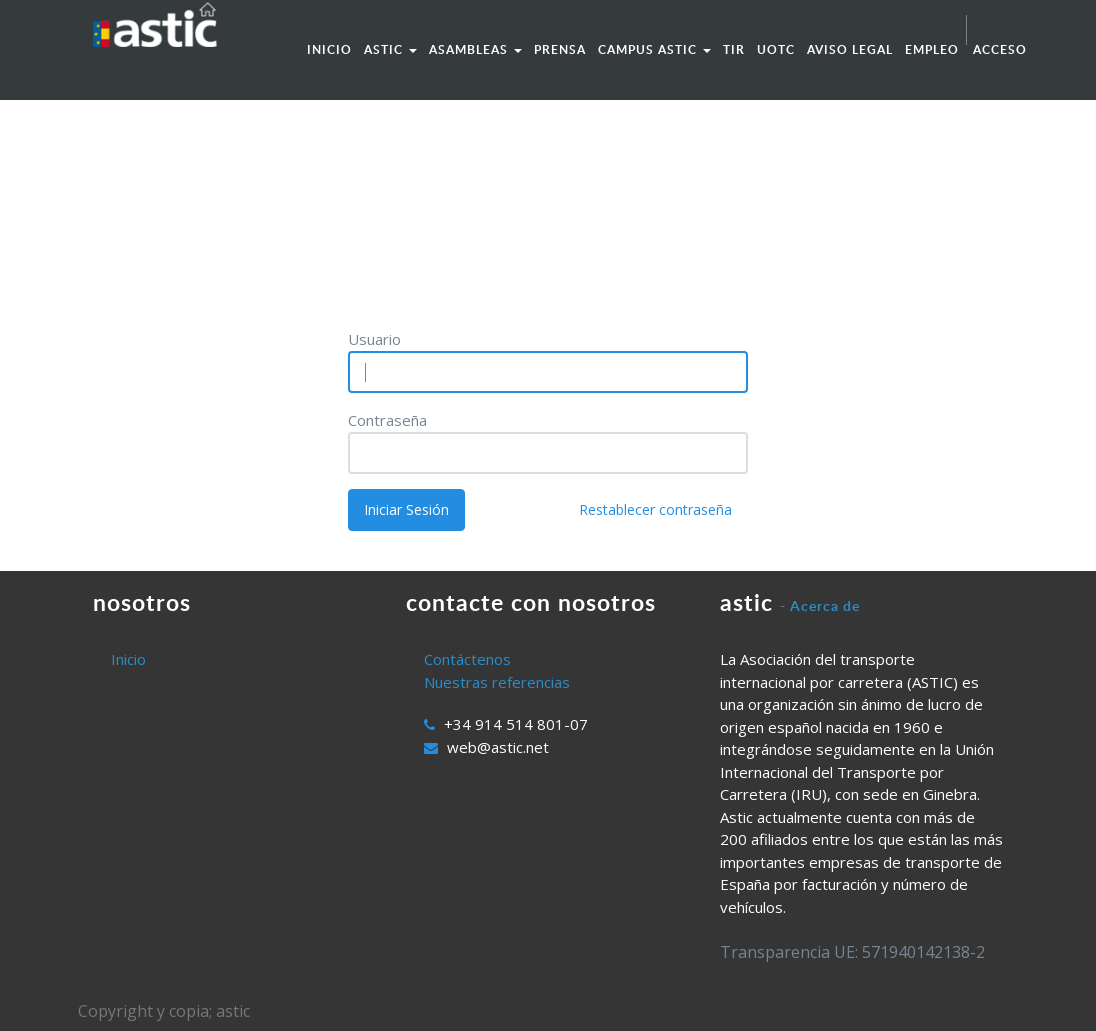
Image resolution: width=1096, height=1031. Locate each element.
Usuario (374, 339)
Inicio (128, 659)
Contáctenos (467, 659)
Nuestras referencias (497, 682)
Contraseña (387, 420)
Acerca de (825, 605)
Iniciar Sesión (406, 509)
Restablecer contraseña (655, 509)
